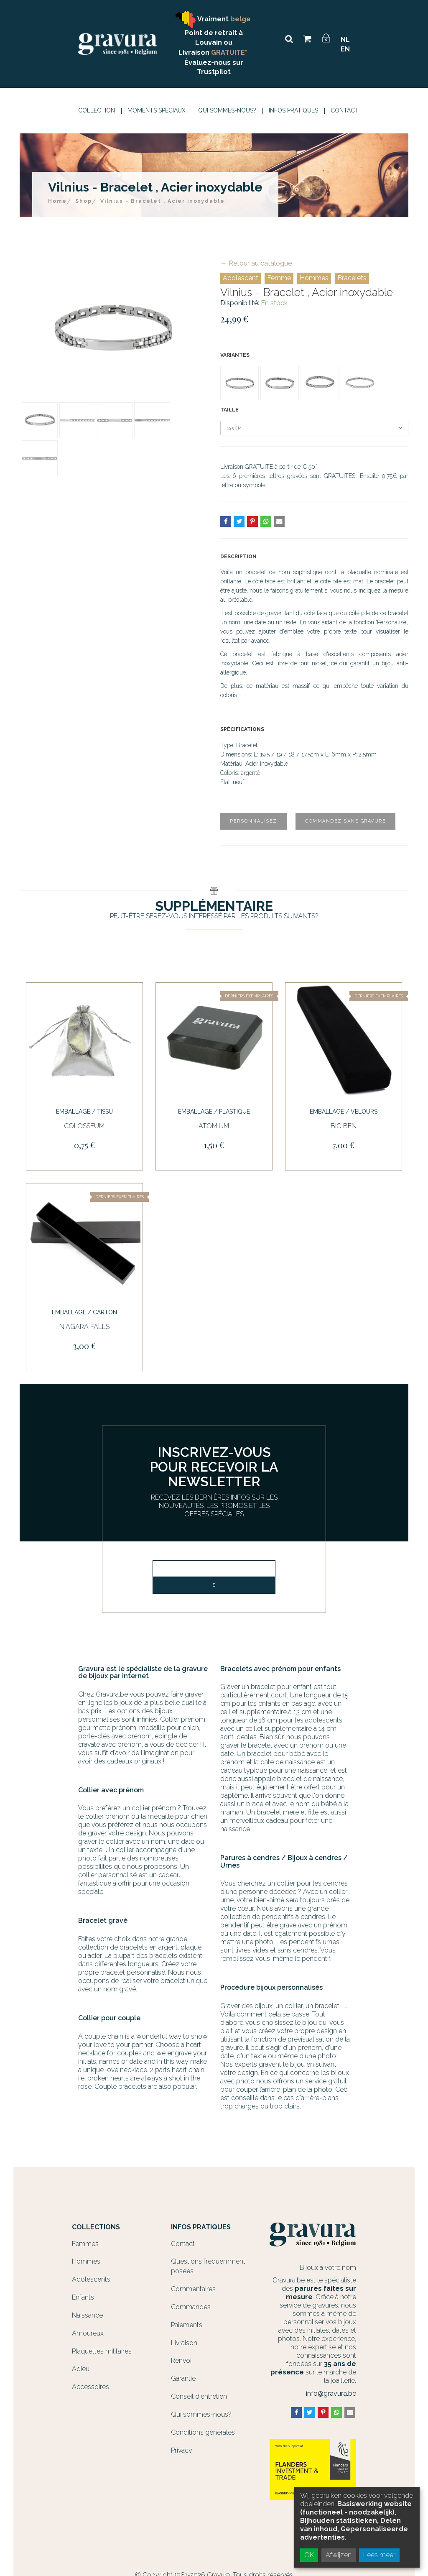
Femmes (85, 2244)
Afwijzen (339, 2555)
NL (345, 39)
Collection (96, 110)
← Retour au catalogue (256, 263)
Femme (279, 278)
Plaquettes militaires (102, 2351)
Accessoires (90, 2387)
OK (309, 2555)
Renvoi (181, 2360)
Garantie (183, 2378)
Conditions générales (203, 2432)
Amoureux (88, 2333)
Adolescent (240, 278)
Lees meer (379, 2555)
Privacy (181, 2450)
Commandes (191, 2307)
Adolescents (91, 2279)
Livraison (184, 2343)
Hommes (314, 278)
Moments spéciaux (156, 110)
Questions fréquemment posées (208, 2266)
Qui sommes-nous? (227, 110)
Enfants (83, 2297)
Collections (96, 2227)
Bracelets (352, 278)
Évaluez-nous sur (213, 62)
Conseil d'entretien (199, 2396)
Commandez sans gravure (345, 821)
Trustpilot (214, 72)
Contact (345, 110)
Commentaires (193, 2289)
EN (345, 49)
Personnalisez (253, 821)
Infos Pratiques (293, 110)
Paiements (186, 2325)
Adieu (80, 2369)
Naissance (87, 2315)
